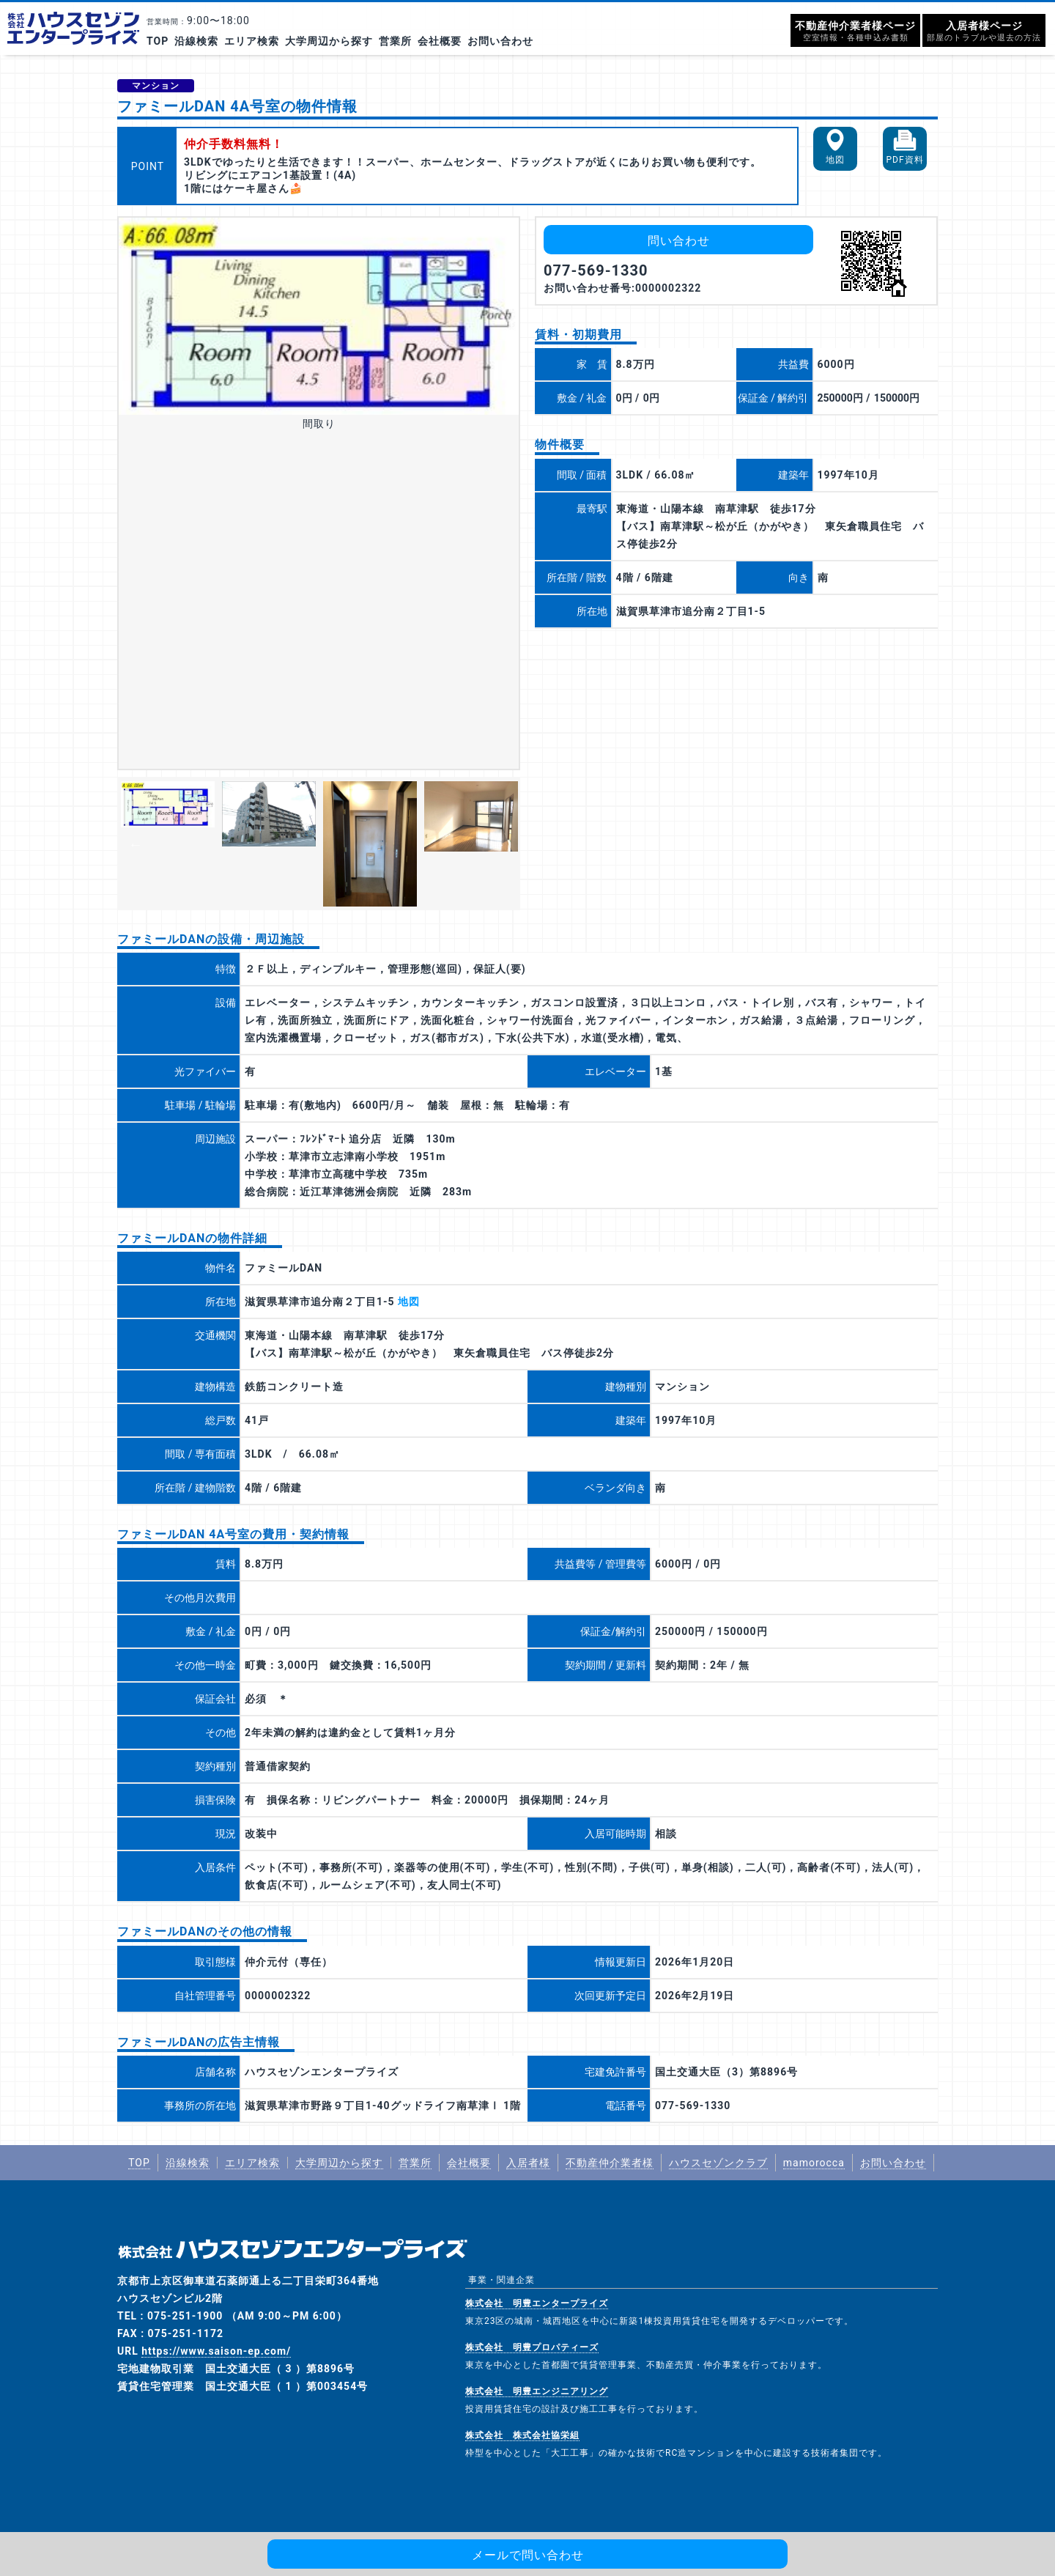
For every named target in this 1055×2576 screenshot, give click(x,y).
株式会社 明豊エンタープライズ (536, 2303)
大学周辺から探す (329, 41)
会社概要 (440, 41)
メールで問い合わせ (528, 2555)
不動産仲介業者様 (610, 2163)
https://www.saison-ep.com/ (216, 2351)
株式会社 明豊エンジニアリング (536, 2391)
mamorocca (814, 2163)
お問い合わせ (500, 41)
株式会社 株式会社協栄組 (522, 2435)
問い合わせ (679, 241)
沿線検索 (196, 41)
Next (498, 844)
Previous (135, 844)
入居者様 (528, 2163)
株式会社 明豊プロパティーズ (532, 2347)
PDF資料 (904, 160)
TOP (158, 41)
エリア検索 (251, 41)
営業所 (395, 41)
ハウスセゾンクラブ (718, 2163)
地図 (835, 160)
